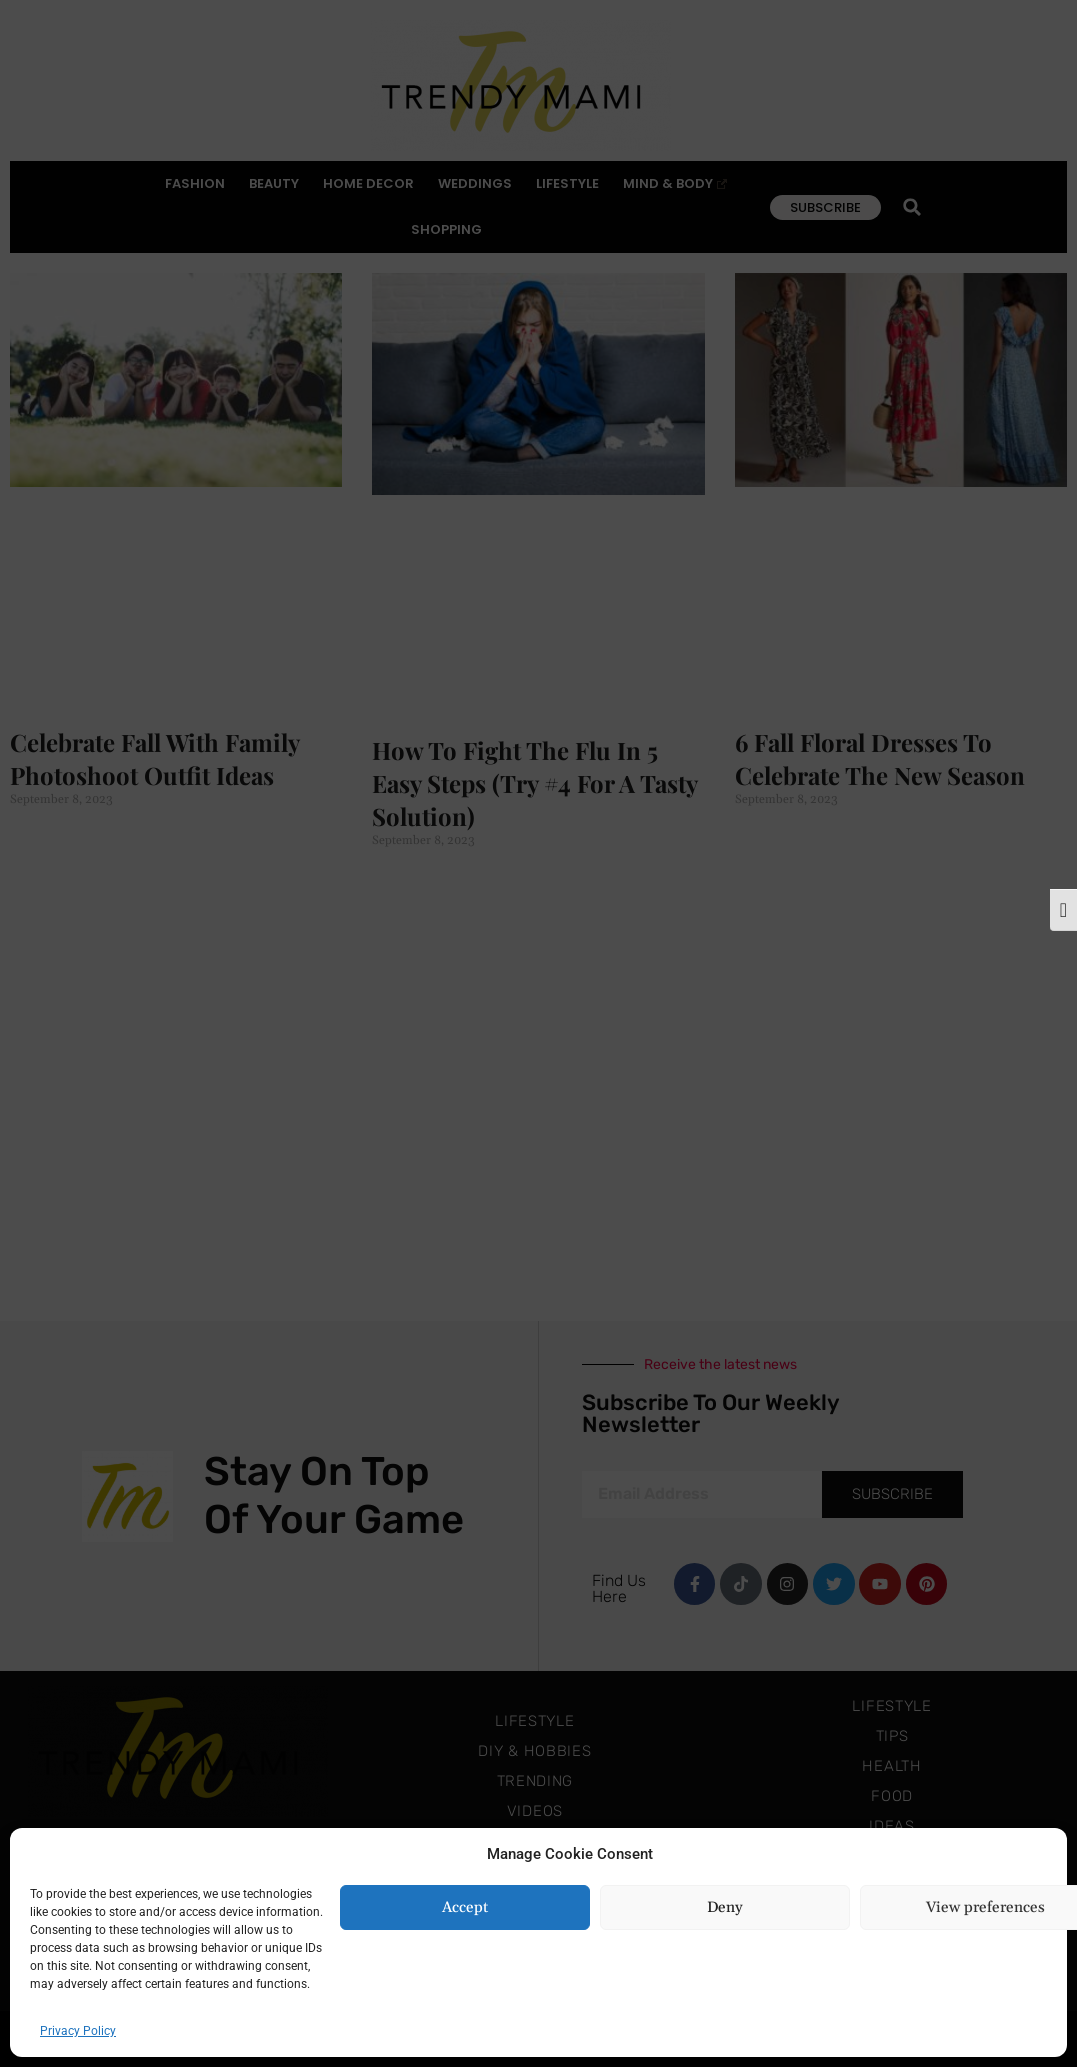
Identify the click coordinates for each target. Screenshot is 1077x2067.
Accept (465, 1907)
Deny (725, 1907)
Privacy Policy (78, 2031)
